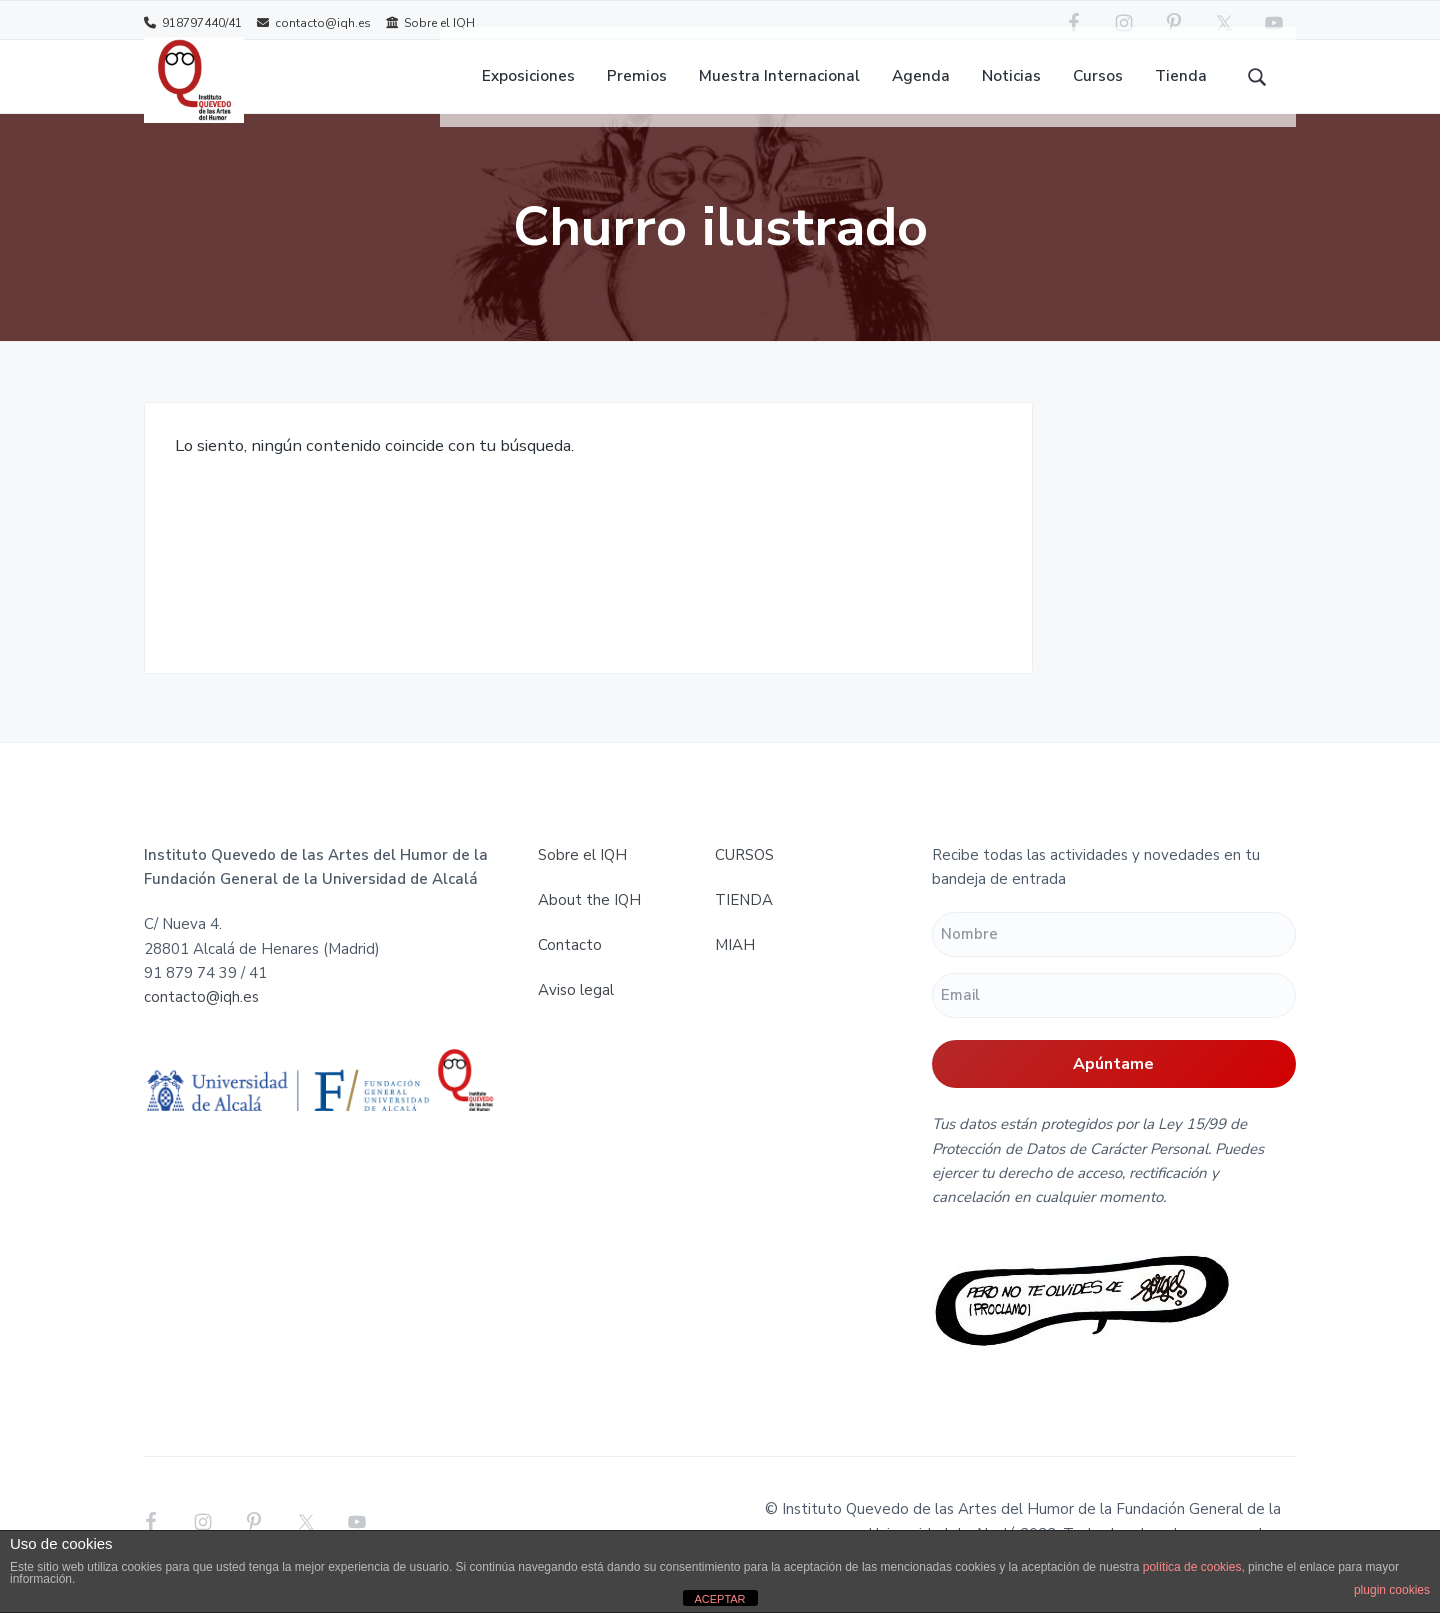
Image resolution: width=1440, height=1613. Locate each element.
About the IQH (589, 927)
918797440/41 (193, 22)
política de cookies (1192, 1567)
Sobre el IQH (430, 22)
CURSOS (744, 882)
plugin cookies (1392, 1590)
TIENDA (744, 927)
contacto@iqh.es (314, 22)
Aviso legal (576, 1017)
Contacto (570, 972)
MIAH (735, 972)
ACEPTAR (719, 1599)
